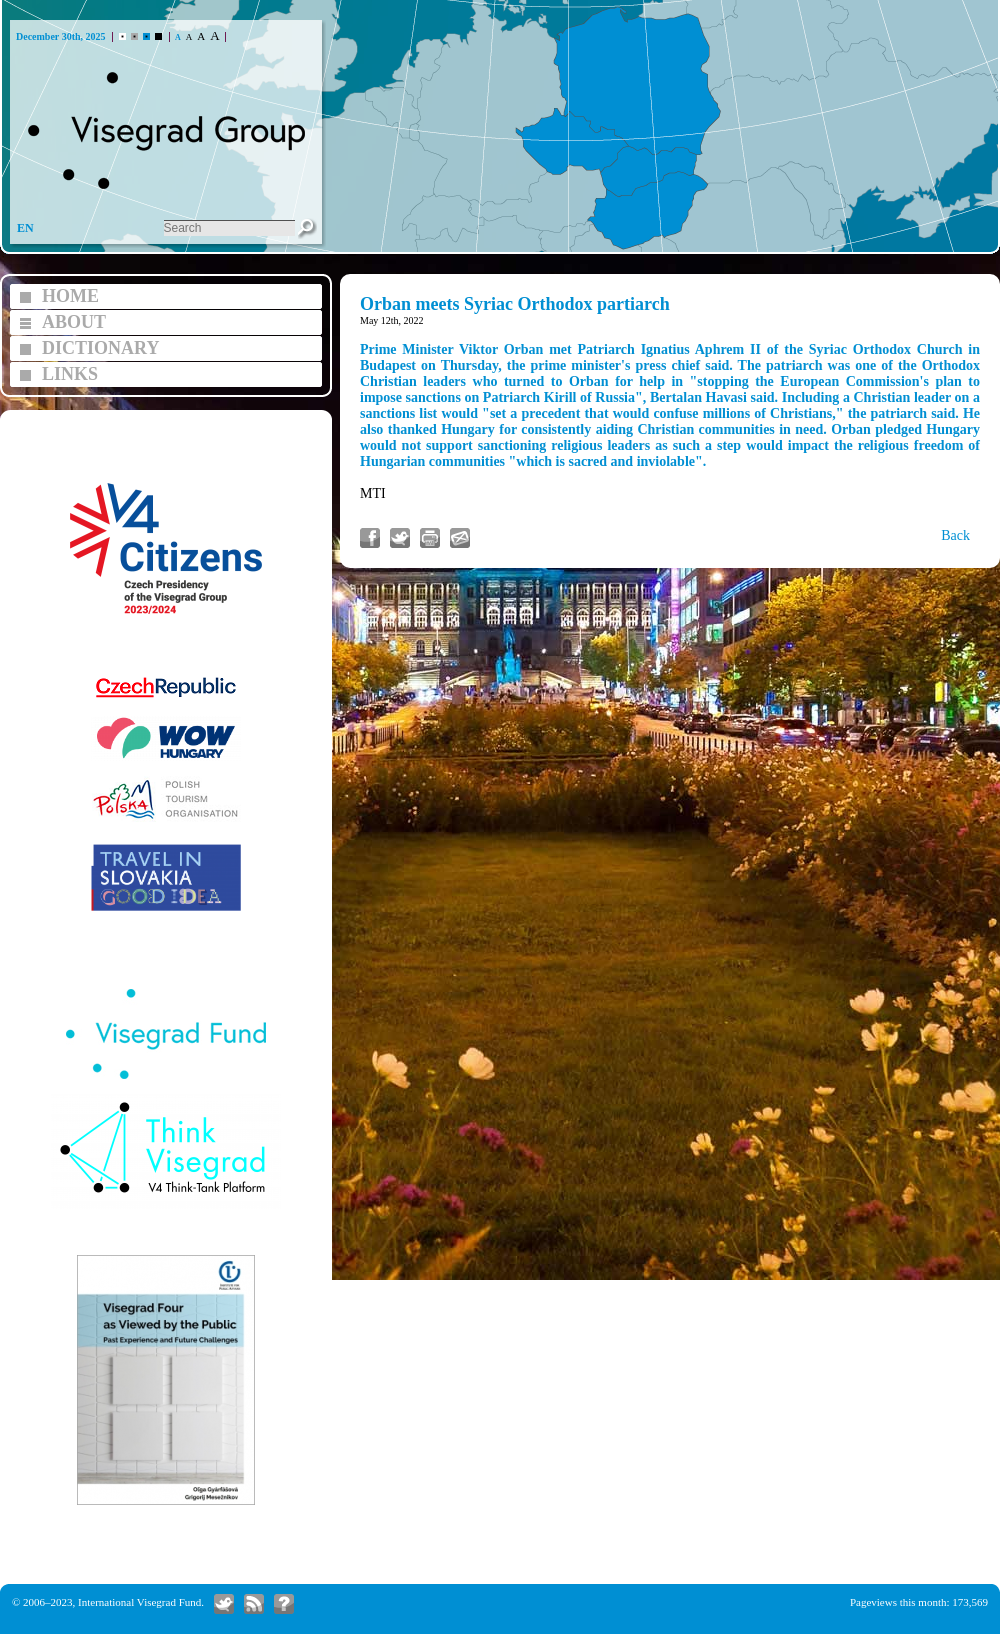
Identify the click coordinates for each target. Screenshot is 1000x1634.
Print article (430, 538)
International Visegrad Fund (139, 1602)
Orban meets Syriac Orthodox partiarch (515, 304)
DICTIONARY (100, 348)
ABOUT (74, 322)
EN (25, 228)
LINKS (70, 374)
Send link (460, 538)
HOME (70, 296)
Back (955, 535)
